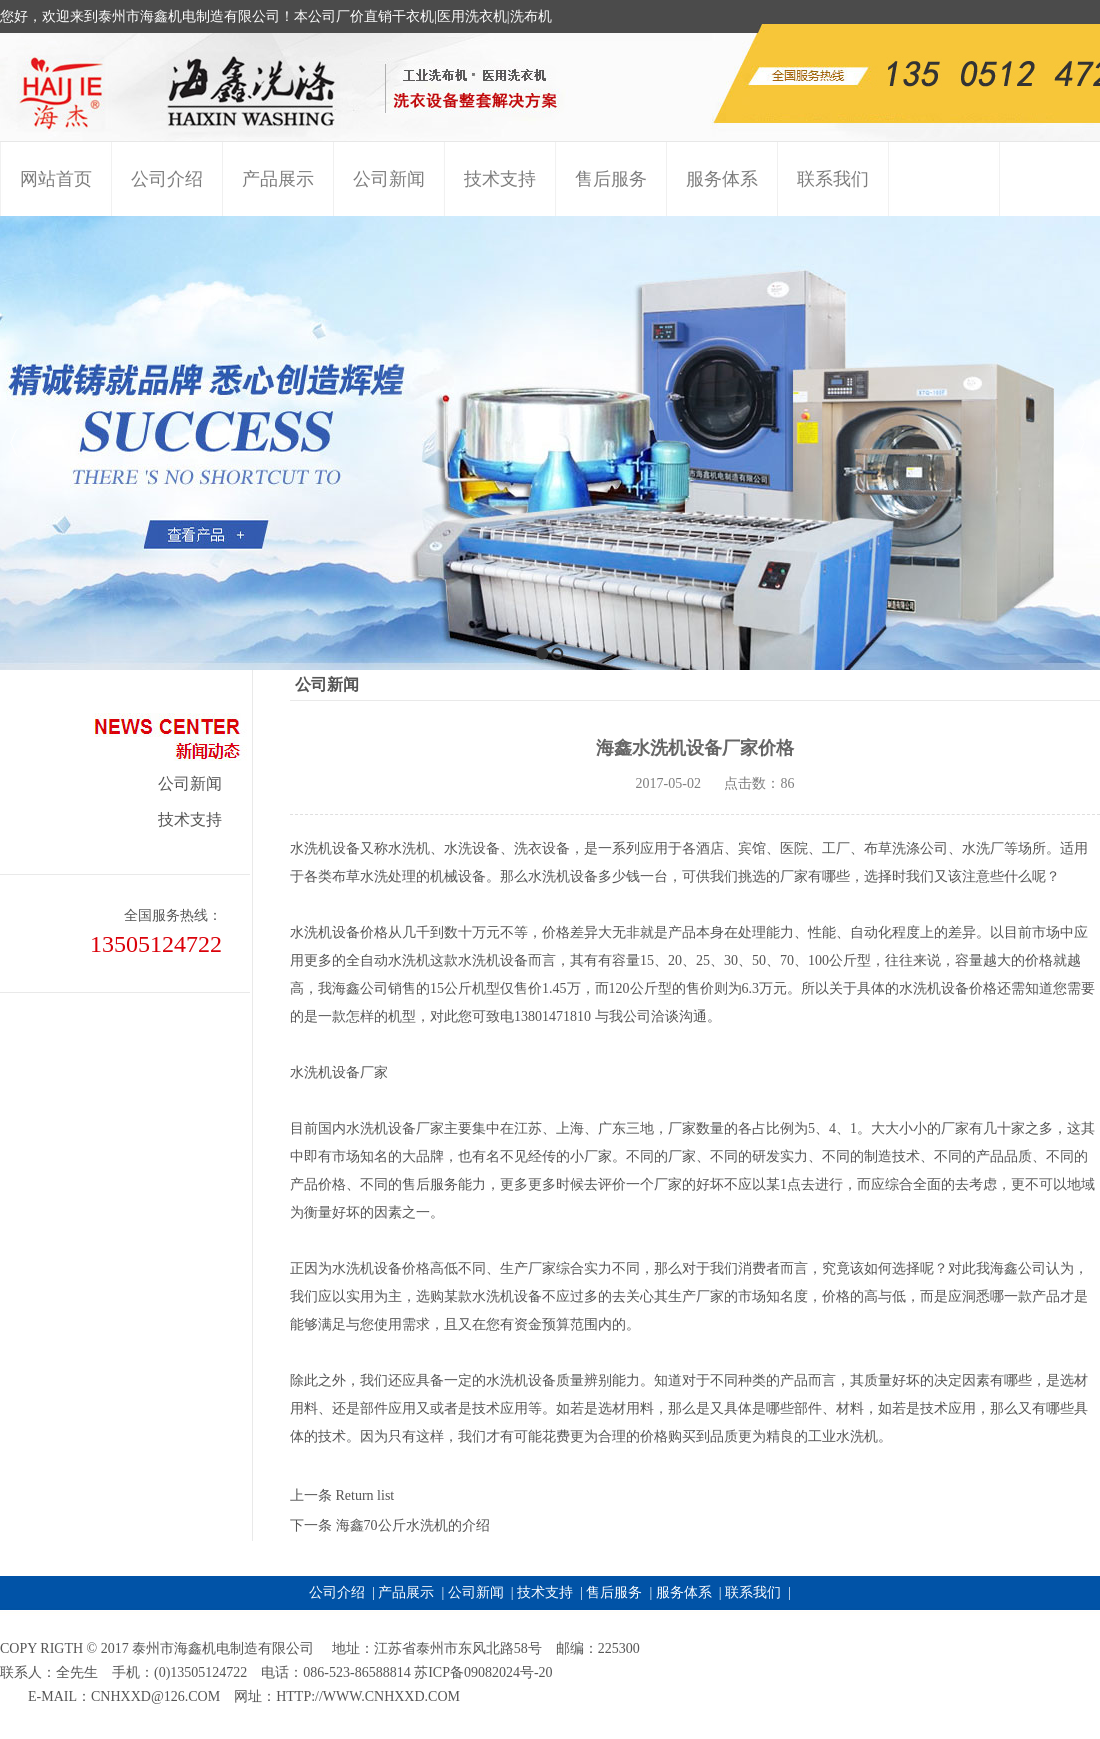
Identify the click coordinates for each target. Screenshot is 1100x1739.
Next (1079, 442)
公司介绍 (337, 1592)
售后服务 (614, 1592)
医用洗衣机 (472, 16)
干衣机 (413, 16)
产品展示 (406, 1592)
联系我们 (753, 1592)
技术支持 (190, 819)
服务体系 (684, 1592)
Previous (15, 442)
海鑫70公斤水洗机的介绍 (413, 1525)
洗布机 (531, 16)
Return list (365, 1495)
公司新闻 (190, 783)
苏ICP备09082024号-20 (483, 1672)
